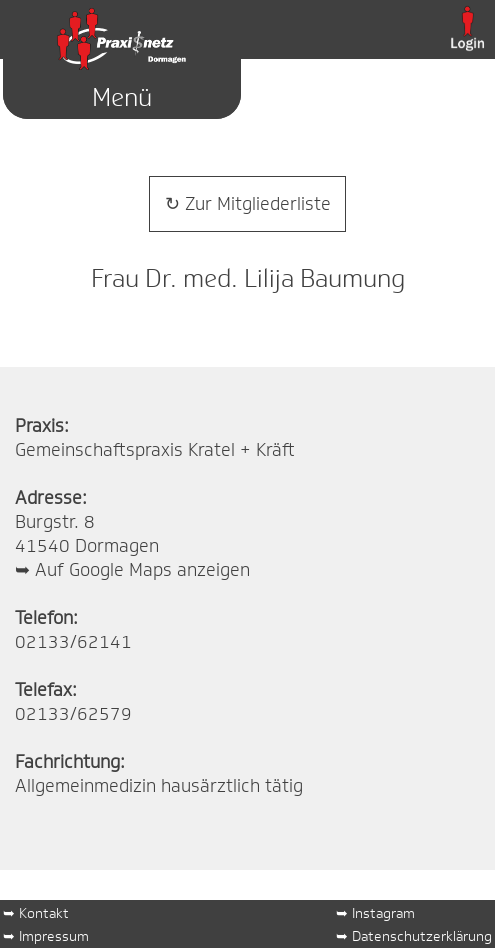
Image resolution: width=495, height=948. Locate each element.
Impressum (54, 935)
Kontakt (44, 912)
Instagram (383, 912)
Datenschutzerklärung (422, 935)
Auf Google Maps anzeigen (142, 570)
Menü (122, 97)
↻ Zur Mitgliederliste (248, 204)
